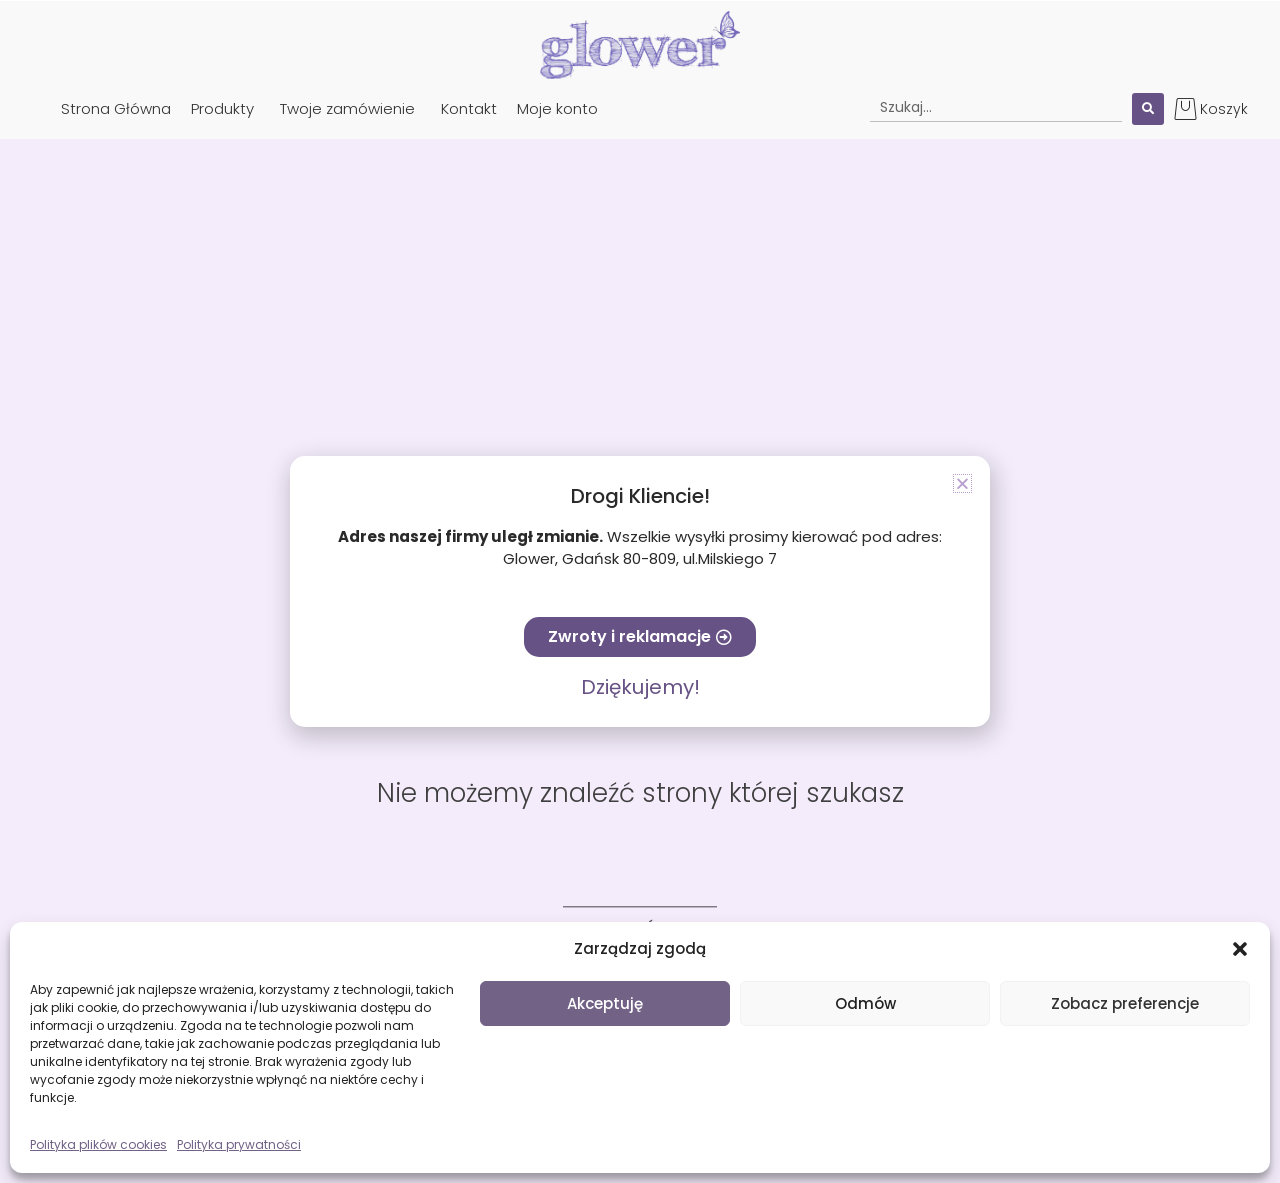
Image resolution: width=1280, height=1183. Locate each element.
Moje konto (557, 108)
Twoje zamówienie (347, 108)
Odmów (865, 1003)
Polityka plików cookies (98, 1144)
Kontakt (469, 108)
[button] (1240, 949)
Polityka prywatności (239, 1144)
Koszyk (1224, 109)
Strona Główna (116, 108)
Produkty (222, 108)
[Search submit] (1148, 109)
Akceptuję (605, 1003)
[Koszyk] (1185, 108)
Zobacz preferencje (1125, 1003)
